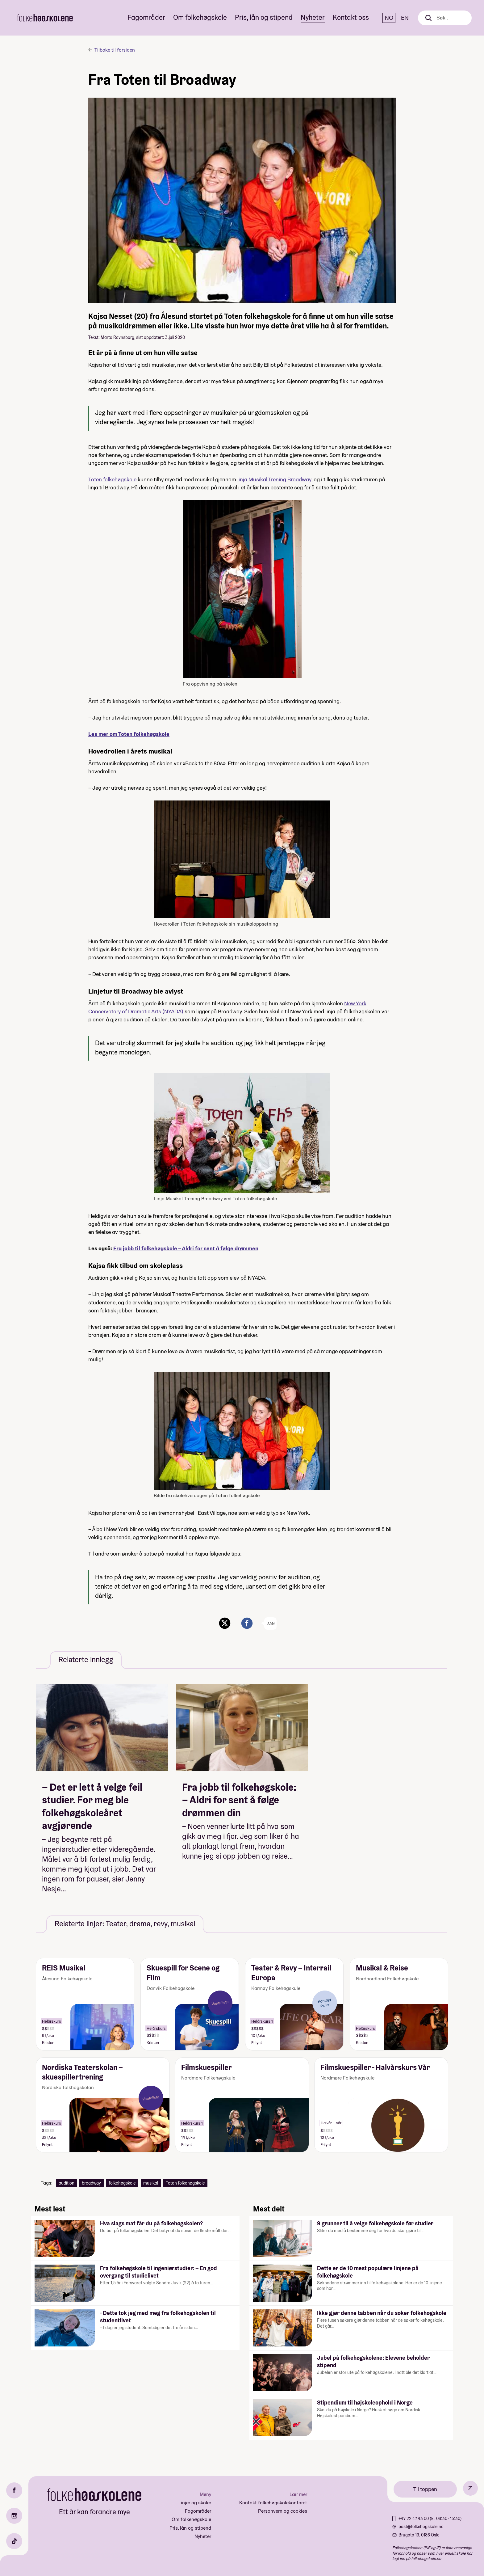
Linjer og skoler (194, 2502)
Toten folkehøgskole (112, 479)
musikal (150, 2183)
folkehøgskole (122, 2183)
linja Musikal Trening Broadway (274, 479)
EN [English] (405, 18)
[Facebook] (14, 2490)
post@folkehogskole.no (421, 2526)
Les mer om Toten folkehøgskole (128, 733)
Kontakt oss (351, 17)
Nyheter (313, 17)
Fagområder (146, 17)
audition (66, 2183)
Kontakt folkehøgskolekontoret (273, 2502)
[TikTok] (14, 2541)
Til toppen (425, 2489)
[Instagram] (14, 2516)
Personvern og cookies (282, 2511)
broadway (91, 2183)
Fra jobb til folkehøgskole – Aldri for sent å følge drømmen (185, 1248)
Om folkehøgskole (200, 17)
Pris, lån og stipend (264, 17)
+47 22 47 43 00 (414, 2518)
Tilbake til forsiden (114, 50)
